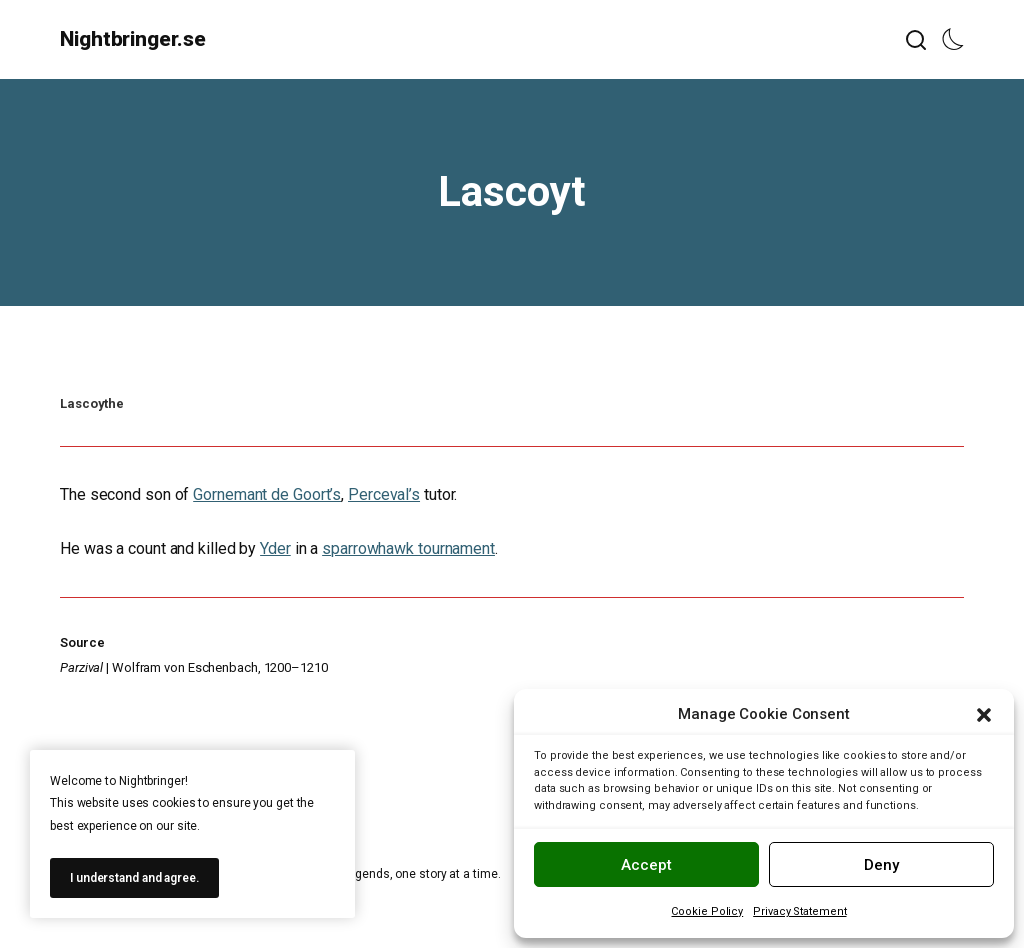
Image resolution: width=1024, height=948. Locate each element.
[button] (984, 715)
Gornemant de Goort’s (267, 494)
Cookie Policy (707, 911)
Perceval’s (384, 494)
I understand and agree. (134, 878)
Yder (275, 548)
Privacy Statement (799, 911)
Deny (881, 865)
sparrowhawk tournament (408, 548)
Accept (646, 865)
